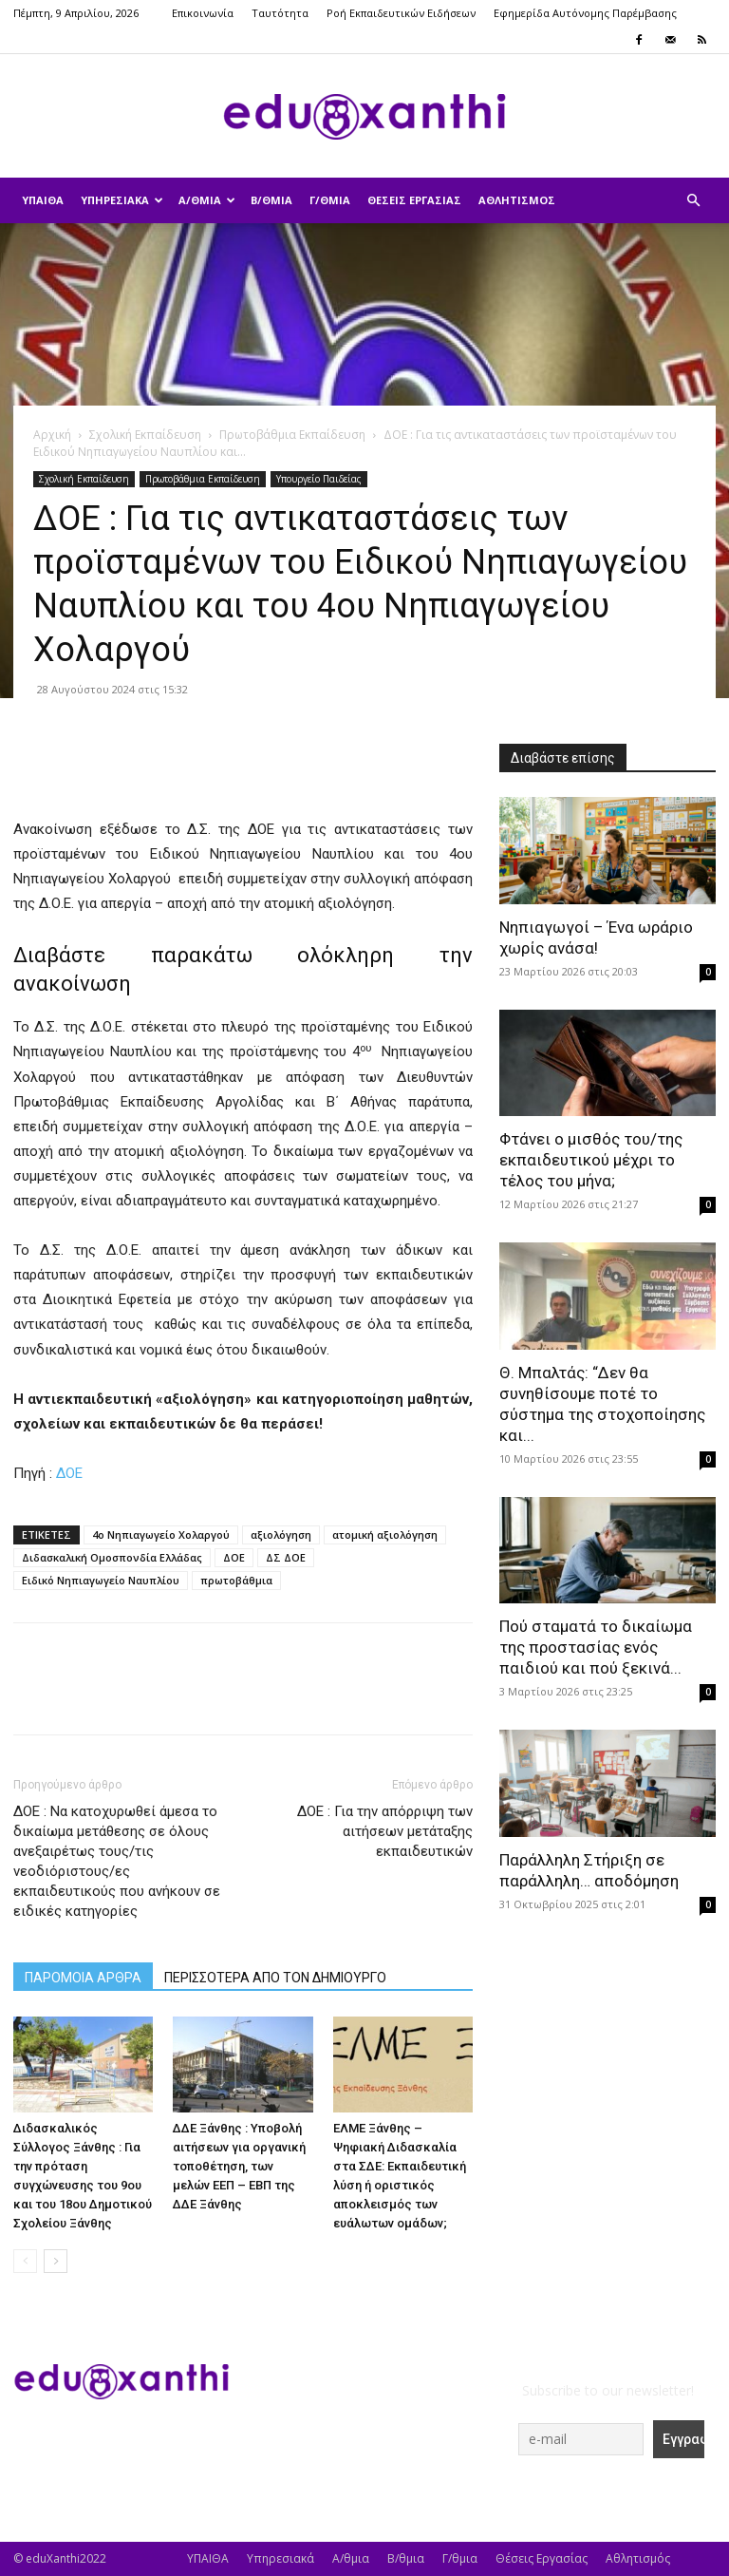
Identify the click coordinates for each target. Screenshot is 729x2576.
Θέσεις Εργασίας (414, 200)
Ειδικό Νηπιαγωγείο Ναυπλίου (100, 1580)
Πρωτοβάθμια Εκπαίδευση (292, 434)
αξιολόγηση (281, 1534)
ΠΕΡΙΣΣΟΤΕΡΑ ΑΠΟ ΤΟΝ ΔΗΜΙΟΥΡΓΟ (275, 1977)
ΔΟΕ (69, 1473)
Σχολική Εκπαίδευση (145, 434)
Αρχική (52, 434)
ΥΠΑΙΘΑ (43, 200)
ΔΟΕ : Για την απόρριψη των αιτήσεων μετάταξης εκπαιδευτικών (385, 1831)
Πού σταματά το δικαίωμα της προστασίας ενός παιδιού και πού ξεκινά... (595, 1647)
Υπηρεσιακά (122, 200)
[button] (693, 201)
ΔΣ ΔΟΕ (286, 1557)
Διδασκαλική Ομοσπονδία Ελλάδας (112, 1557)
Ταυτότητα (280, 13)
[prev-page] (25, 2261)
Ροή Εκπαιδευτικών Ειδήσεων (401, 13)
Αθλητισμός (516, 200)
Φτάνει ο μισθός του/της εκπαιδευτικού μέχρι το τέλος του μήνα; (590, 1159)
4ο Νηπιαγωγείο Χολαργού (161, 1534)
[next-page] (55, 2261)
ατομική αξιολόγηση (385, 1534)
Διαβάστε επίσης (563, 758)
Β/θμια (271, 200)
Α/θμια (206, 200)
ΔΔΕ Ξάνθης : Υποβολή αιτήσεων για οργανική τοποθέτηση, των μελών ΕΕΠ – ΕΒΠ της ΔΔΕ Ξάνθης (239, 2166)
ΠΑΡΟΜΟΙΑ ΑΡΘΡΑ (83, 1977)
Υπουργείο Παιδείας (319, 478)
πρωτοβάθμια (236, 1580)
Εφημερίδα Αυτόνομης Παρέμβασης (585, 13)
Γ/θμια (329, 200)
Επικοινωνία (203, 13)
